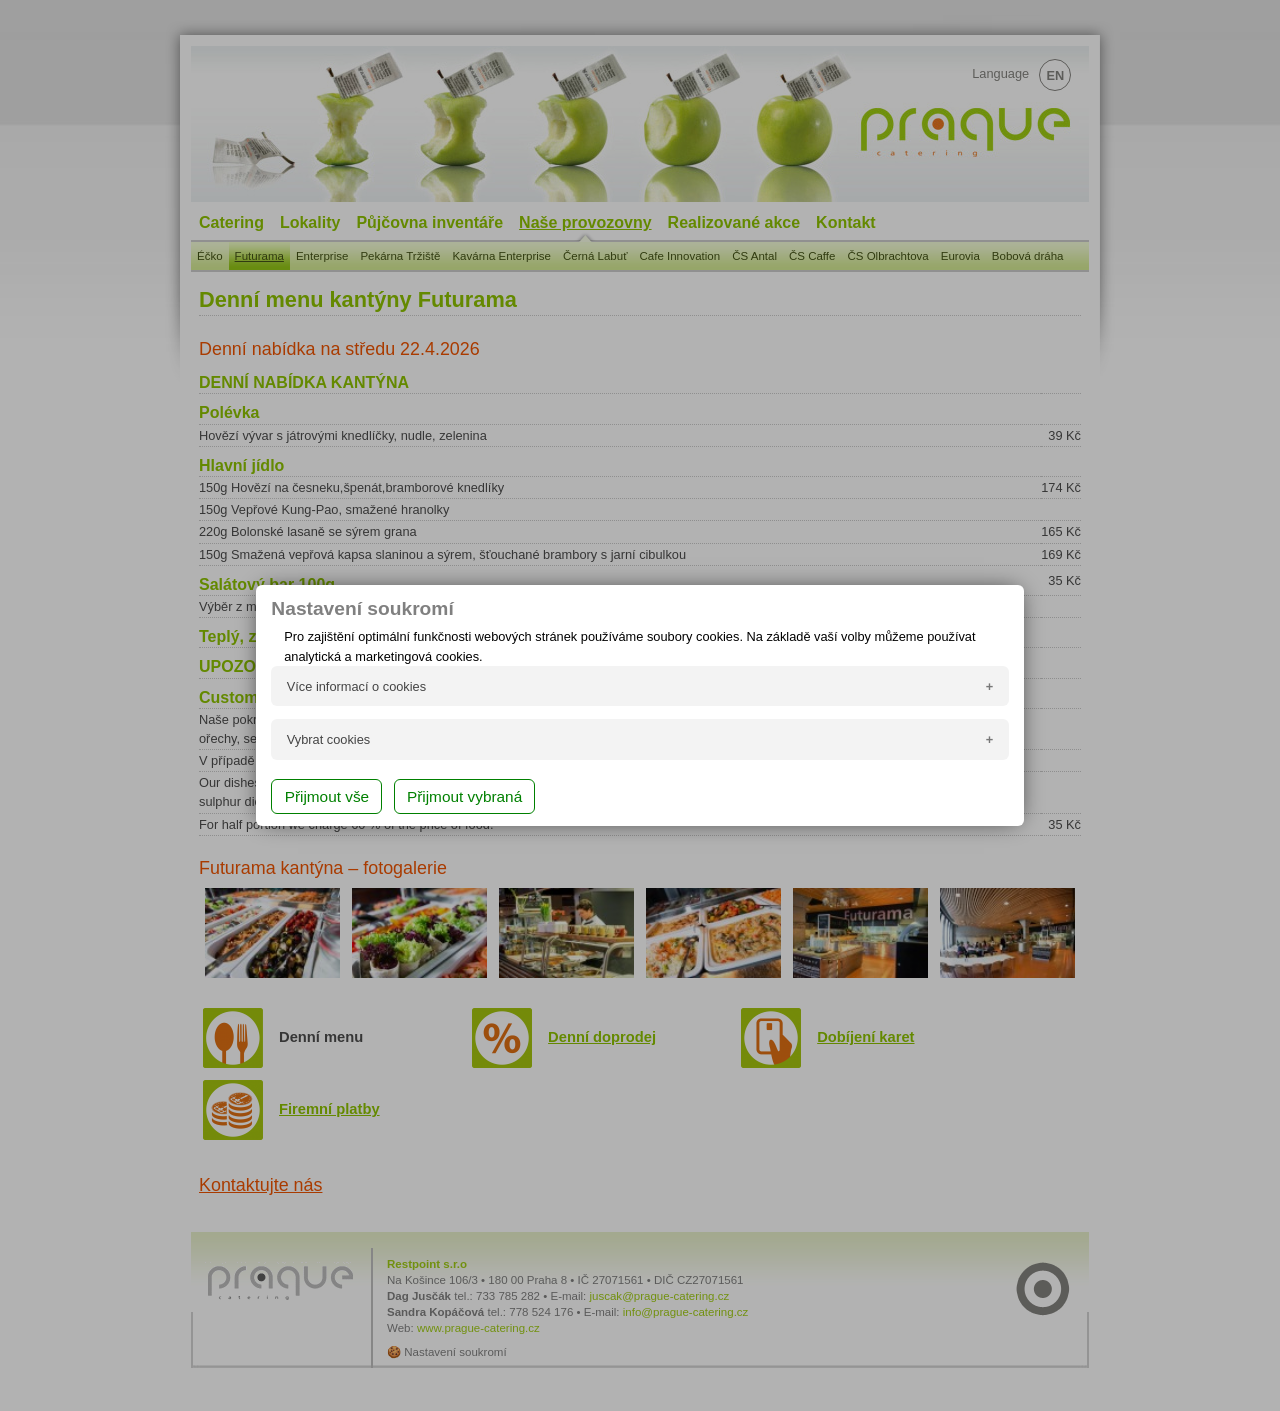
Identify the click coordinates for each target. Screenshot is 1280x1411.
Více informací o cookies (356, 686)
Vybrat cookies (328, 739)
